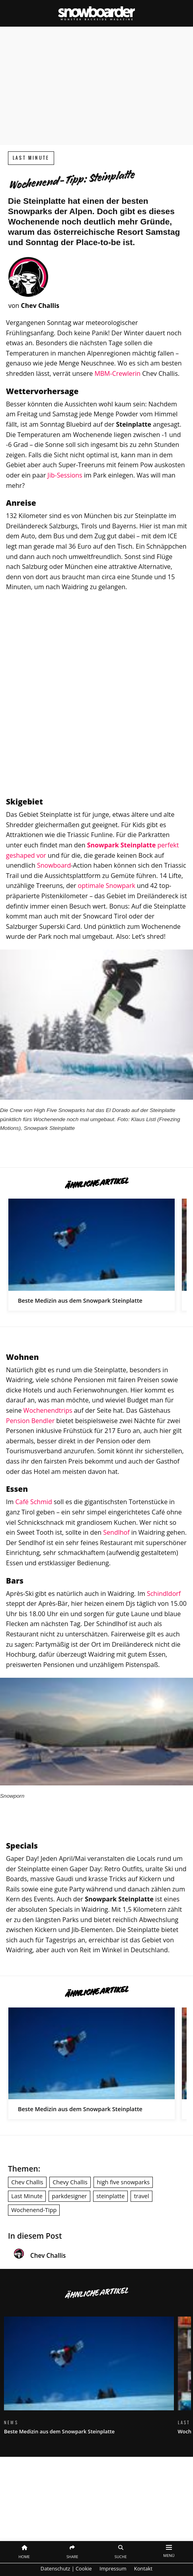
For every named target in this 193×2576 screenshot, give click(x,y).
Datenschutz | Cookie (66, 2568)
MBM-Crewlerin (117, 373)
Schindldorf (164, 1593)
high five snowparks (123, 2182)
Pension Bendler (30, 1420)
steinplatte (110, 2196)
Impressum (113, 2568)
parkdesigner (69, 2196)
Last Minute (31, 158)
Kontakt (143, 2568)
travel (141, 2196)
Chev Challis (27, 2182)
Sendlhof (116, 1532)
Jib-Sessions (64, 475)
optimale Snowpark (106, 885)
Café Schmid (33, 1501)
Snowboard (54, 865)
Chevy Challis (70, 2182)
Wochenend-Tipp (34, 2210)
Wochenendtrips (47, 1410)
